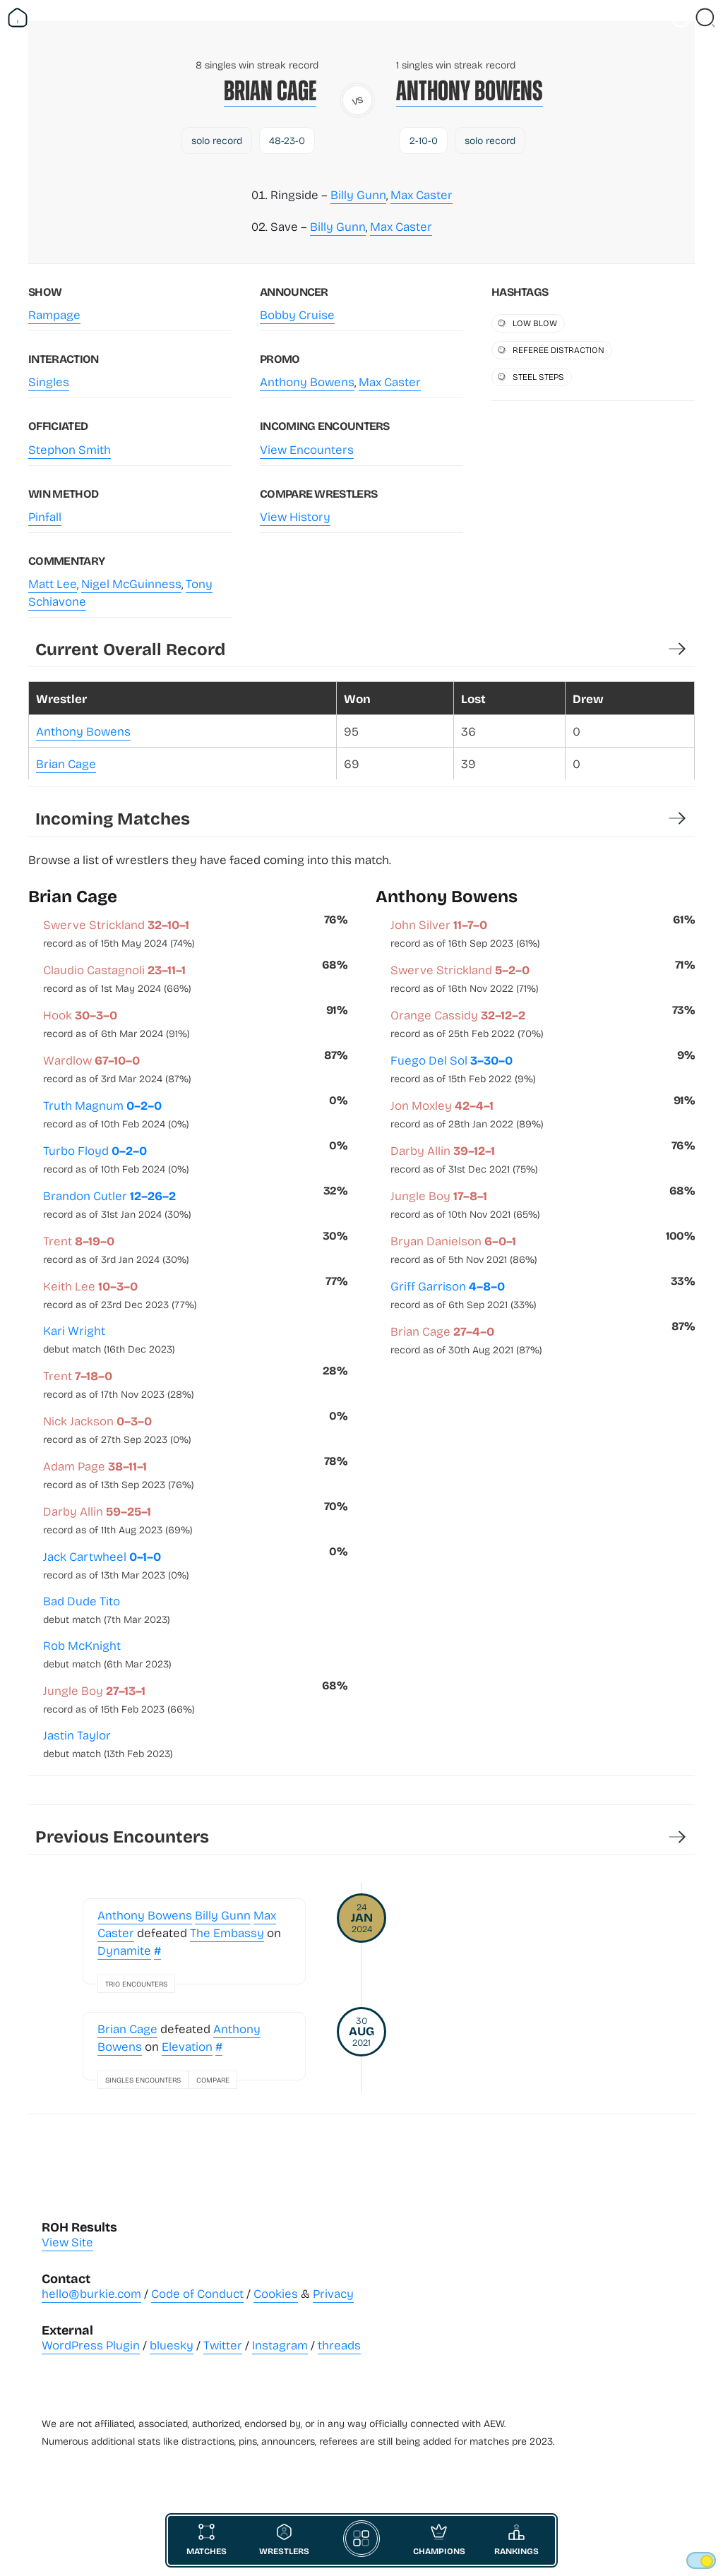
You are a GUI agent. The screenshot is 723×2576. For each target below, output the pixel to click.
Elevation (187, 2046)
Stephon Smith (69, 449)
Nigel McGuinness (131, 583)
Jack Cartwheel (116, 1564)
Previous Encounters (122, 1836)
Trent (116, 1248)
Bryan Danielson (463, 1248)
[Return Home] (17, 17)
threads (339, 2345)
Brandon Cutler (117, 1203)
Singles (48, 381)
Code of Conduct (197, 2293)
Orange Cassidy (467, 1023)
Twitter (222, 2345)
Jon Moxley (467, 1113)
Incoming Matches (112, 818)
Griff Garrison (463, 1294)
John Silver (465, 932)
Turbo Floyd (116, 1158)
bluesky (171, 2345)
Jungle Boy (119, 1698)
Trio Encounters (136, 1984)
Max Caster (421, 194)
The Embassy (227, 1932)
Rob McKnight (107, 1653)
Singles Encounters (143, 2080)
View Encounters (307, 449)
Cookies (275, 2293)
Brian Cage (270, 91)
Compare (212, 2080)
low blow (535, 322)
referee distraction (558, 349)
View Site (67, 2242)
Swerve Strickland (119, 932)
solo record (216, 140)
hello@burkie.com (91, 2293)
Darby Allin (118, 1519)
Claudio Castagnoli (117, 977)
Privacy (333, 2293)
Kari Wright (109, 1339)
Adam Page (118, 1474)
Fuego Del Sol (463, 1068)
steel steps (538, 376)
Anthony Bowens (469, 91)
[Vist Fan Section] (680, 17)
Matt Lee (52, 583)
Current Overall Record (130, 648)
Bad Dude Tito (106, 1609)
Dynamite (124, 1950)
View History (295, 516)
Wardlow (117, 1068)
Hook (116, 1023)
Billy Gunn (358, 194)
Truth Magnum (116, 1113)
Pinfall (44, 516)
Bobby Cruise (297, 314)
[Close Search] (705, 17)
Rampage (54, 314)
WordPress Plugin (91, 2345)
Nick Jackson (117, 1428)
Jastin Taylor (108, 1743)
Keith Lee (120, 1294)
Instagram (280, 2345)
